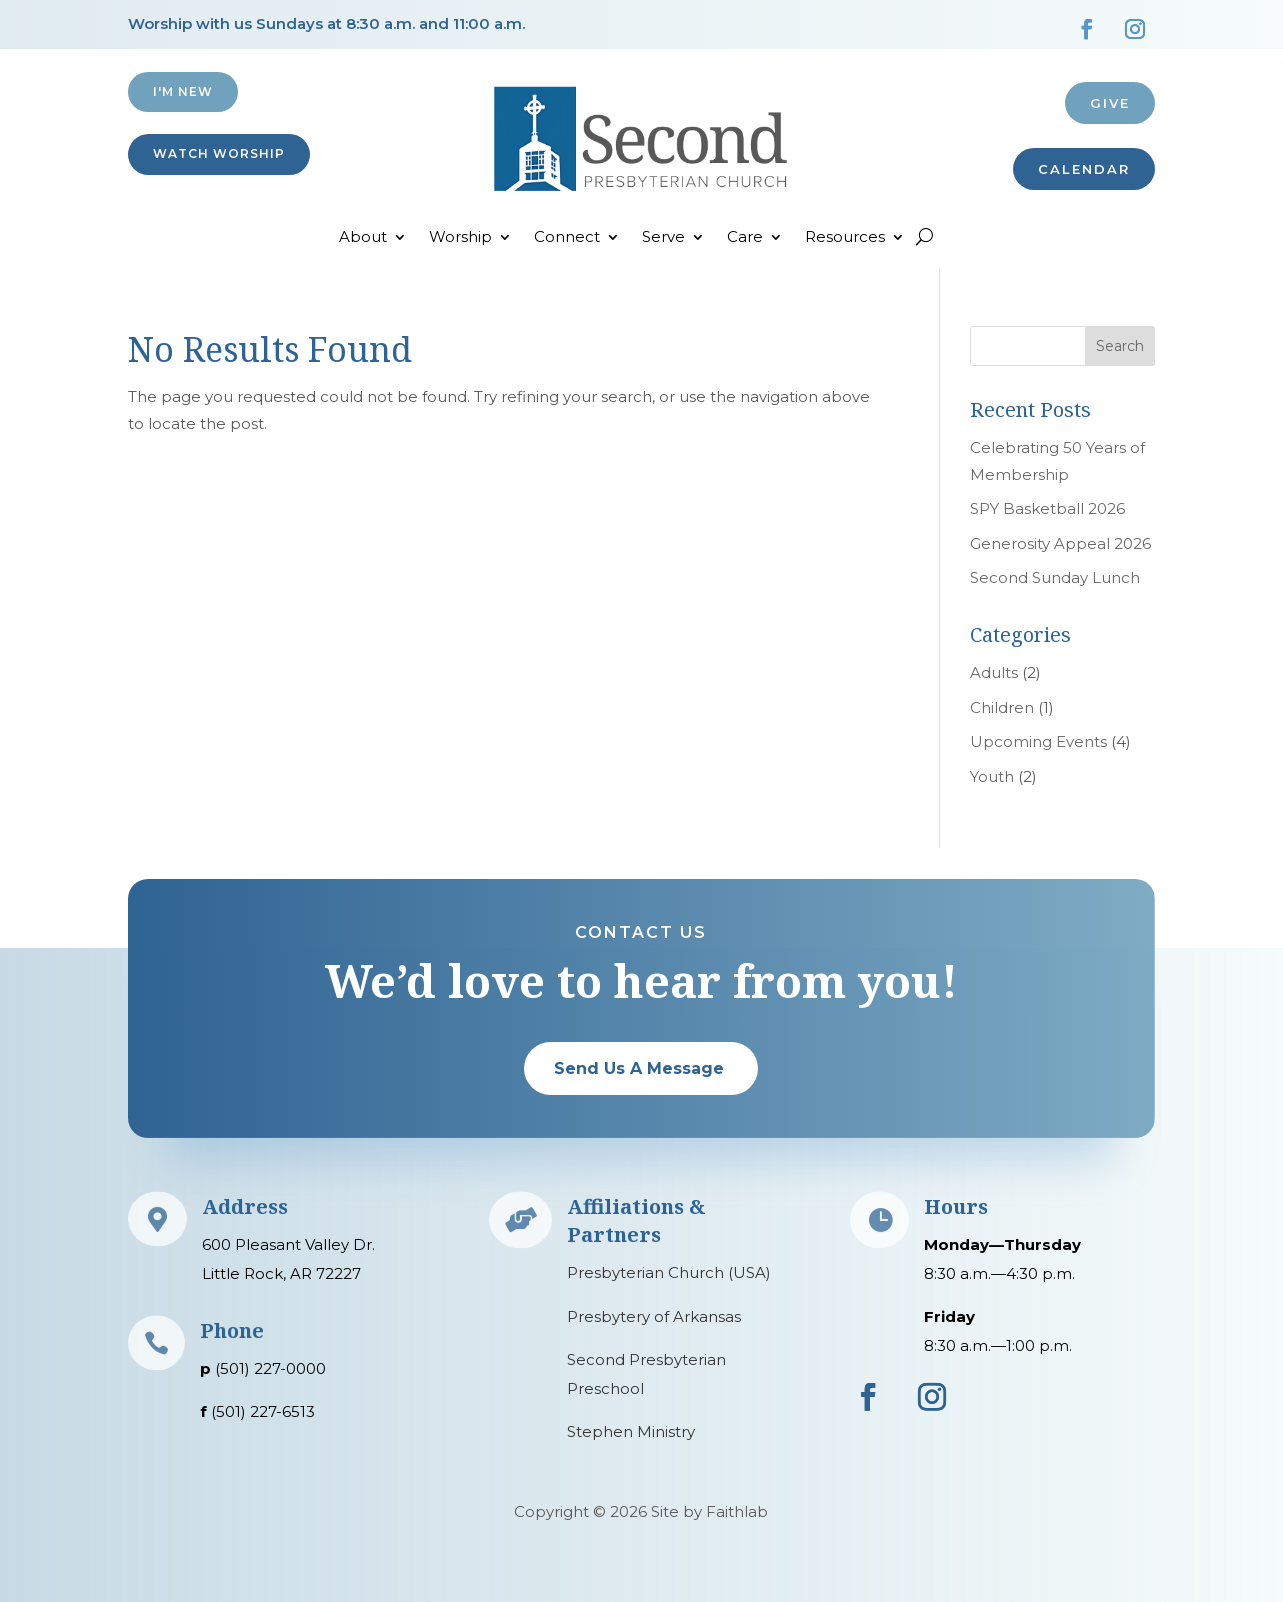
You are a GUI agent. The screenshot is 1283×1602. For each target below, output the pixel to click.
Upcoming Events (1038, 741)
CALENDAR (1084, 169)
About (363, 238)
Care (745, 238)
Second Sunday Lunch (1055, 577)
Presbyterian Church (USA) (669, 1272)
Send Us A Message (639, 1068)
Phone (232, 1330)
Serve (663, 238)
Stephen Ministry (631, 1431)
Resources (845, 238)
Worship (460, 238)
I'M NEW (183, 91)
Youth (992, 776)
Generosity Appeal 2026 (1060, 543)
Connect (567, 238)
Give (1110, 103)
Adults (994, 672)
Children (1002, 707)
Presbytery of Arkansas (654, 1316)
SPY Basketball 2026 (1047, 508)
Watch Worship (219, 153)
